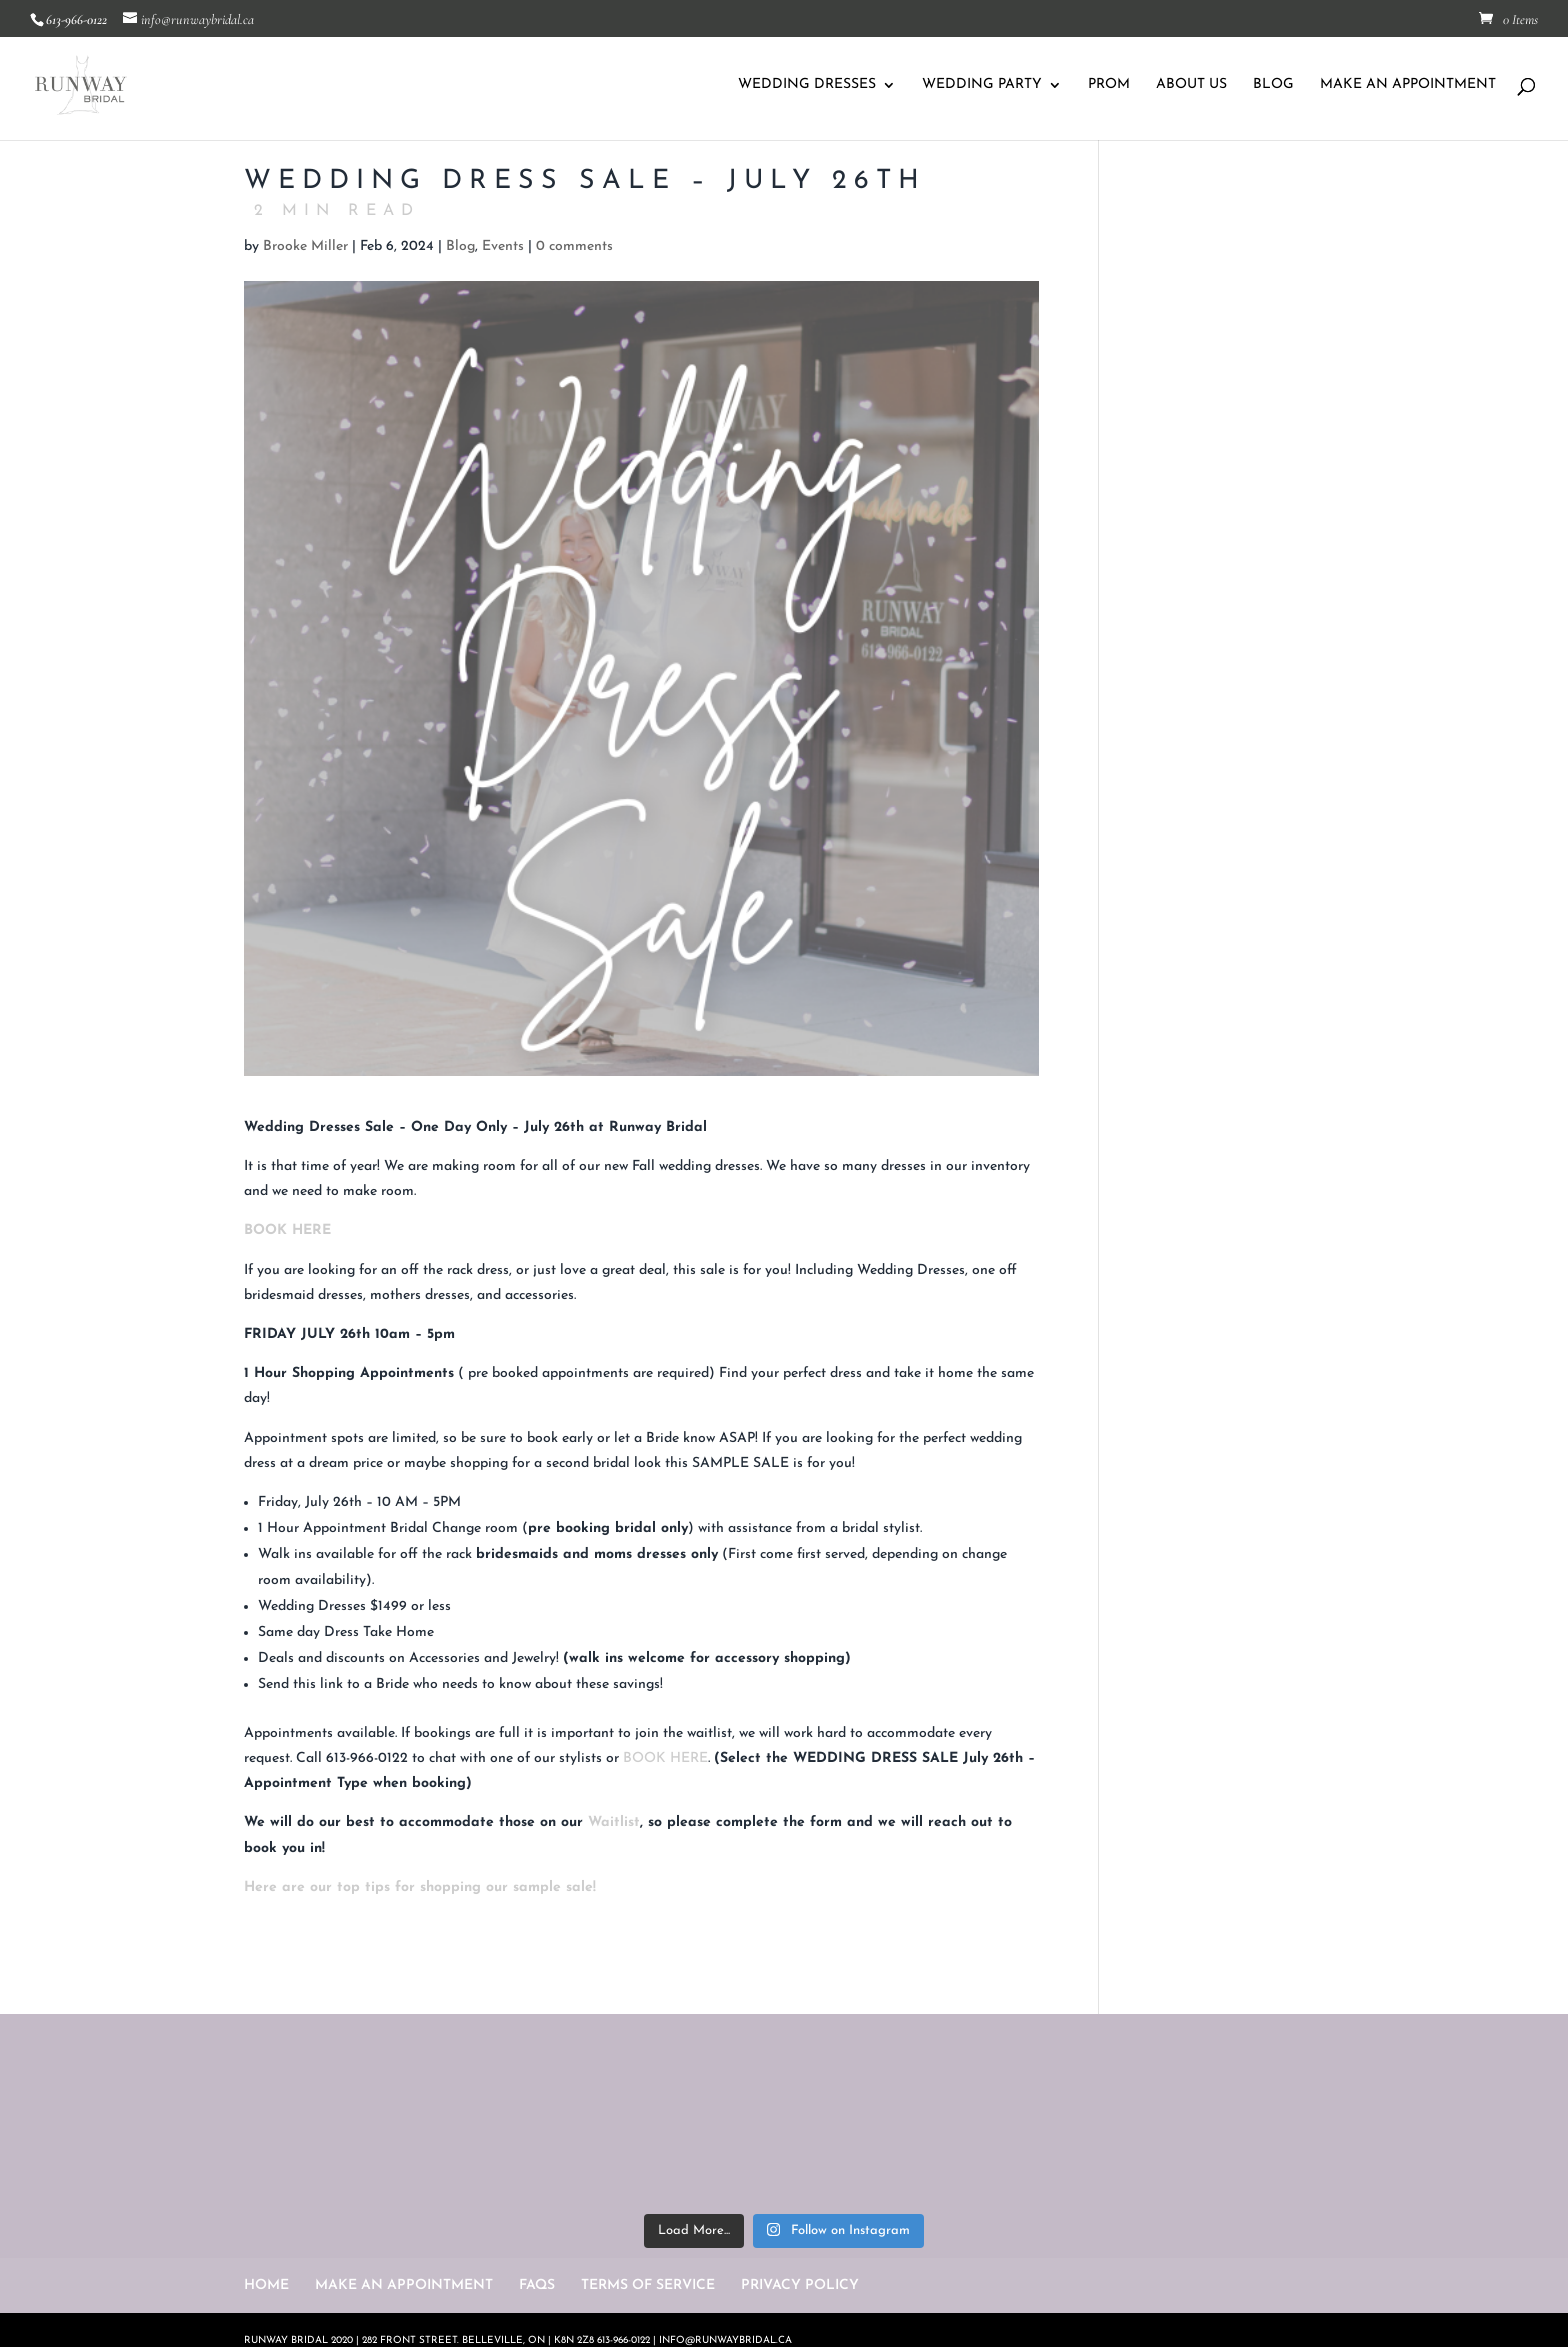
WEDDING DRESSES (807, 85)
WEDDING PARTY (982, 85)
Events (503, 246)
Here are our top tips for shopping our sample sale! (420, 1887)
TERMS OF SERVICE (648, 2285)
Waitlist (614, 1822)
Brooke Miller (305, 246)
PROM (1109, 85)
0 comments (574, 246)
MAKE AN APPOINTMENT (1408, 85)
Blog (460, 246)
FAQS (537, 2285)
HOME (266, 2285)
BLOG (1273, 85)
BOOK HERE (287, 1230)
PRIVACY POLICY (800, 2285)
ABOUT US (1191, 85)
